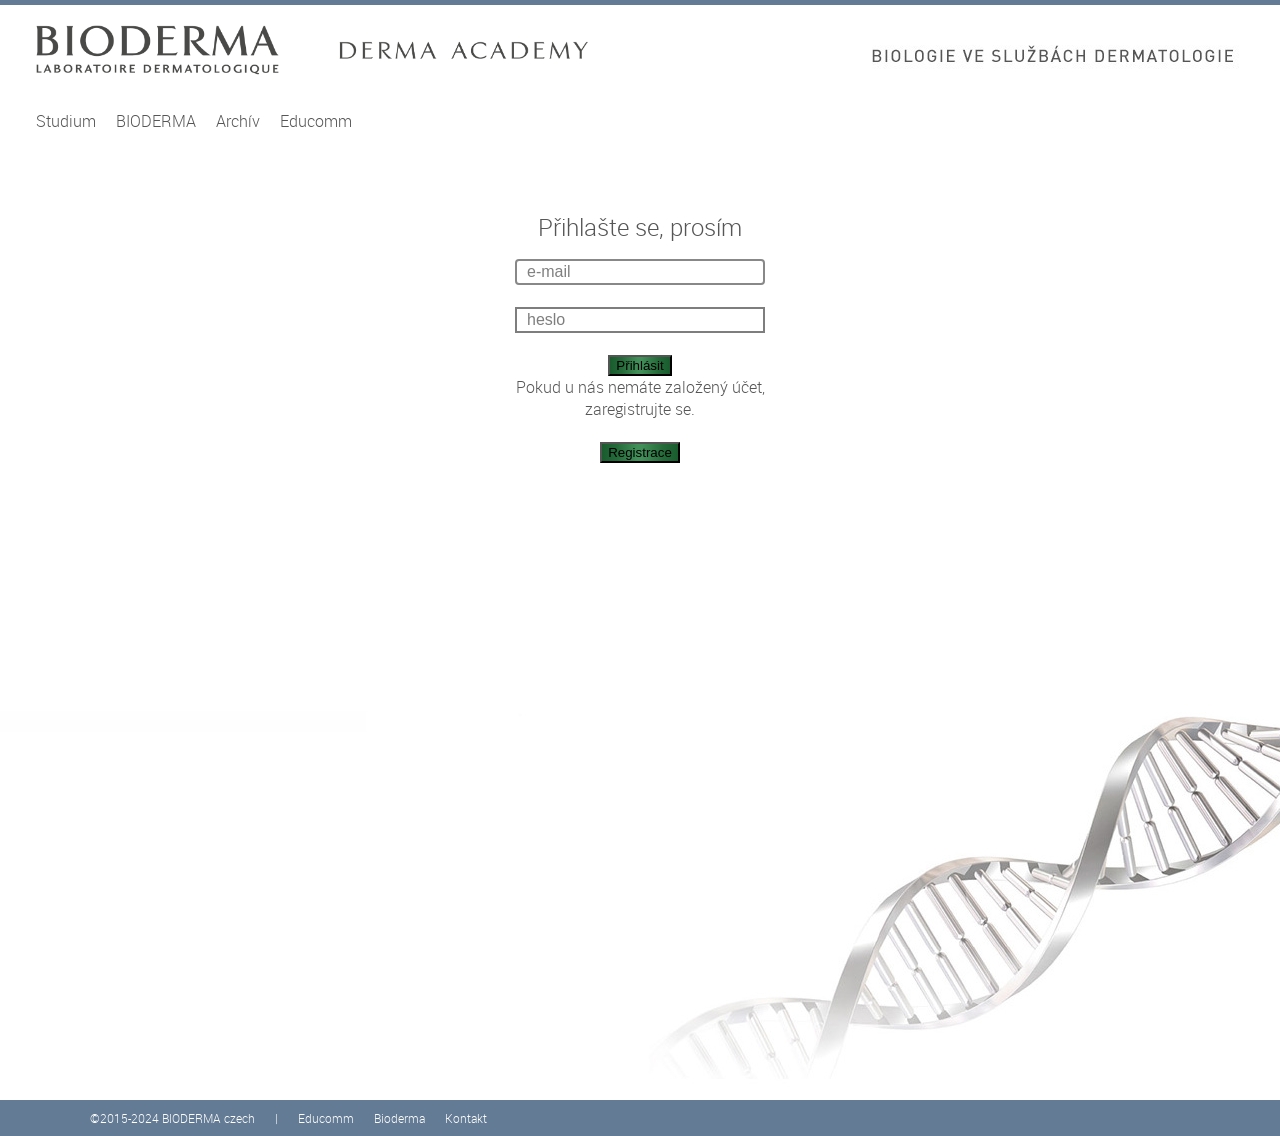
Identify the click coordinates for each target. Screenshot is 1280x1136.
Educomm (316, 121)
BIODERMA (156, 121)
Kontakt (466, 1118)
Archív (238, 121)
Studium (66, 121)
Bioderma (399, 1118)
